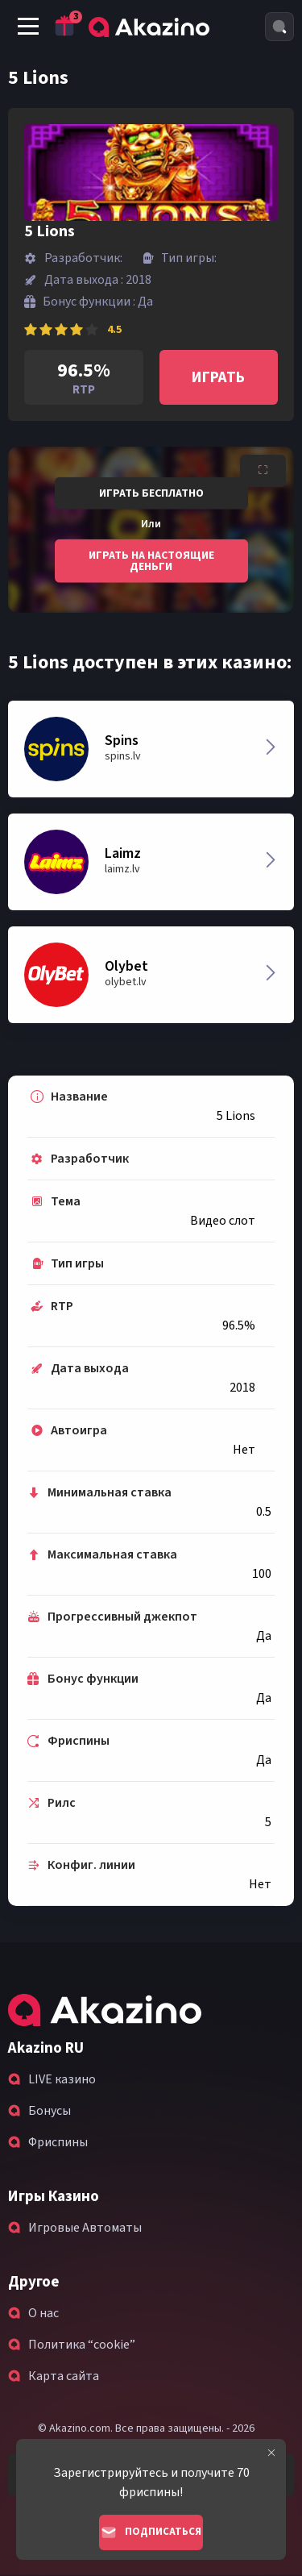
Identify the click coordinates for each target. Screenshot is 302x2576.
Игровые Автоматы (85, 2228)
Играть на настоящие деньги (151, 560)
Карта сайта (63, 2376)
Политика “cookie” (81, 2344)
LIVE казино (62, 2079)
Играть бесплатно (151, 493)
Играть (218, 378)
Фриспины (58, 2142)
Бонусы (49, 2111)
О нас (43, 2313)
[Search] (279, 26)
